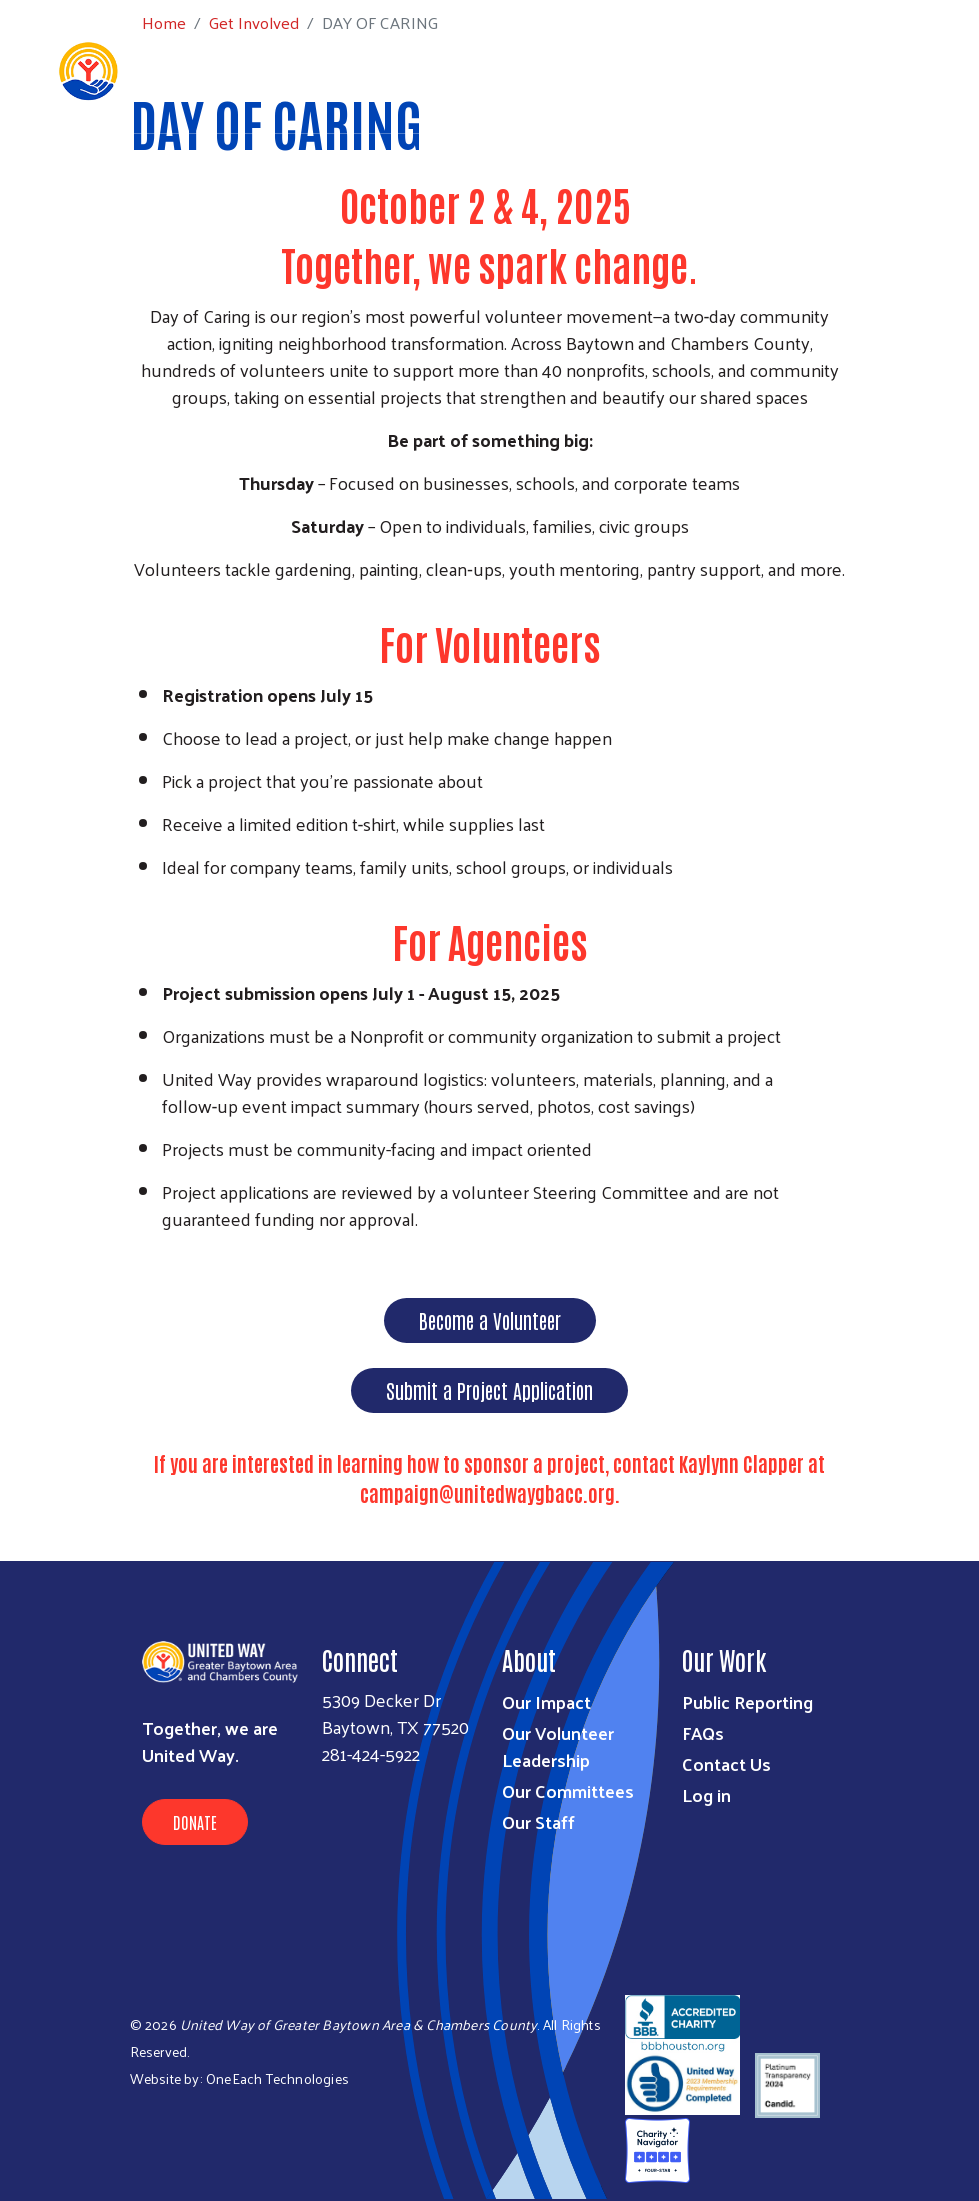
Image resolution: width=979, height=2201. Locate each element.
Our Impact (546, 1701)
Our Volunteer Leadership (558, 1746)
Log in (706, 1794)
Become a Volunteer (490, 1320)
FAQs (703, 1732)
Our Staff (538, 1821)
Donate (195, 1822)
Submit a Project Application (489, 1390)
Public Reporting (747, 1701)
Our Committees (568, 1790)
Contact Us (726, 1763)
